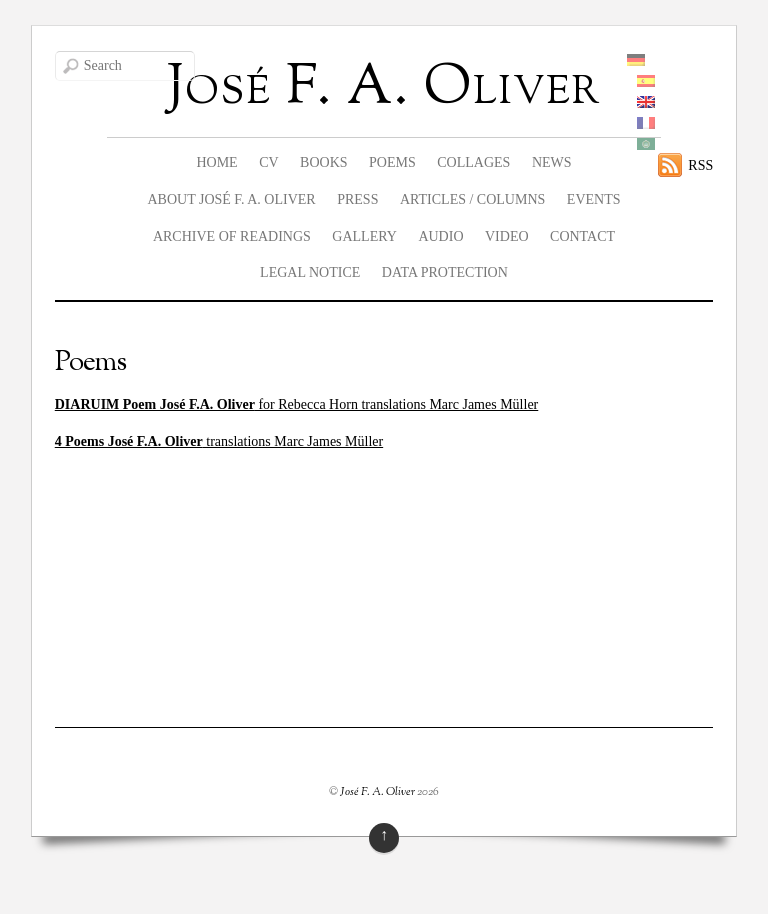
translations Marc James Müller (219, 441)
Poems (392, 162)
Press (357, 199)
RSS (700, 165)
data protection (445, 272)
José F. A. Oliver (377, 792)
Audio (440, 236)
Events (594, 199)
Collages (473, 162)
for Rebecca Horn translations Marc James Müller (297, 404)
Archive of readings (232, 236)
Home (216, 162)
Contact (582, 236)
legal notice (310, 272)
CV (268, 162)
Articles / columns (472, 199)
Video (507, 236)
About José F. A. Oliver (231, 199)
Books (323, 162)
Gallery (364, 236)
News (552, 162)
